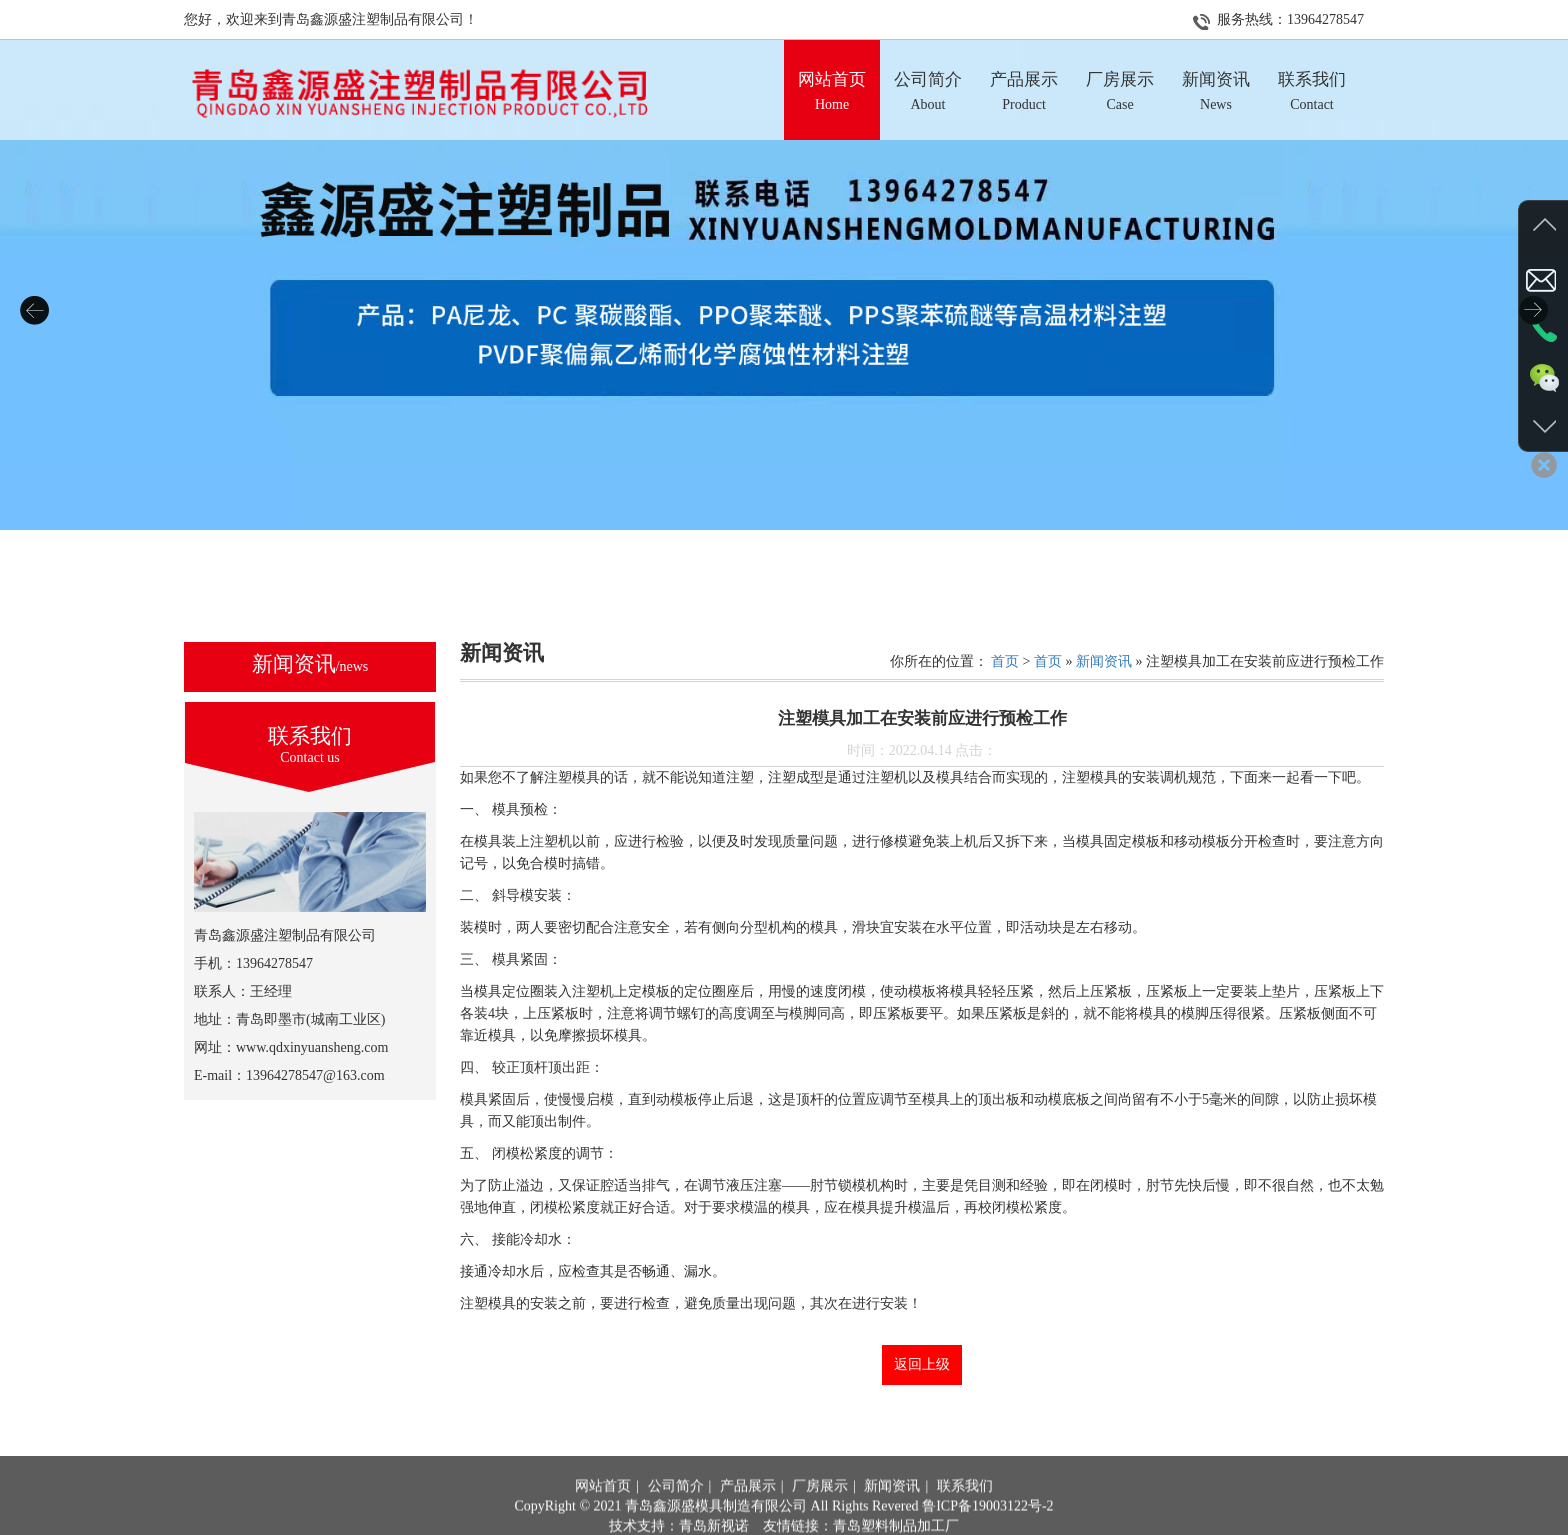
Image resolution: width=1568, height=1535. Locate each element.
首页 (1005, 661)
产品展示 (748, 1512)
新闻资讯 (1104, 661)
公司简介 (676, 1512)
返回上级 (922, 1364)
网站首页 (603, 1512)
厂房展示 (820, 1512)
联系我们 (965, 1512)
